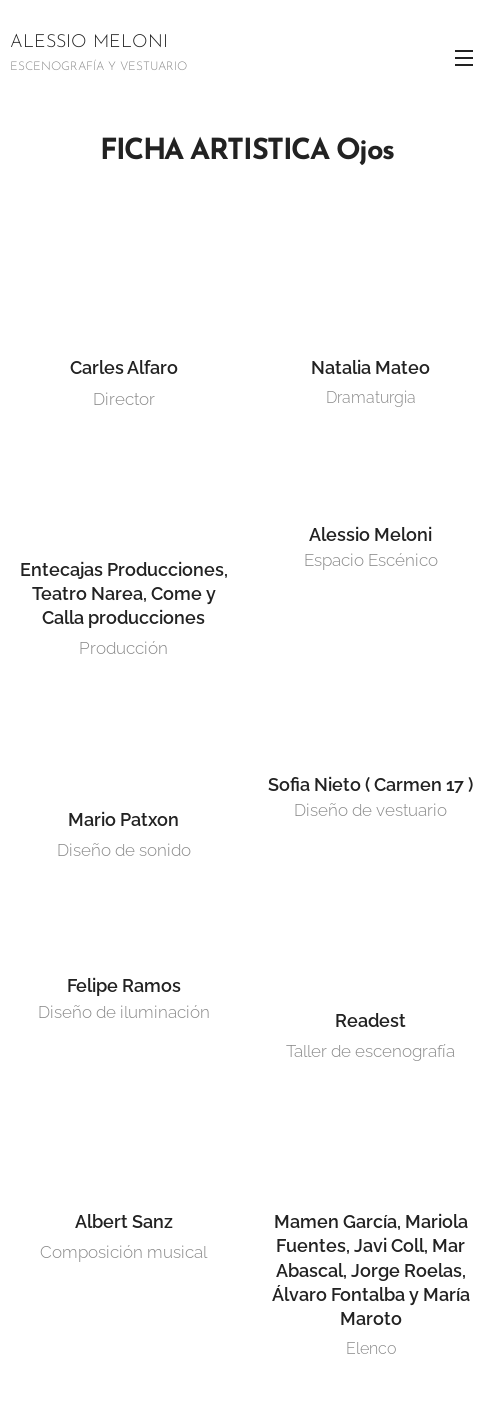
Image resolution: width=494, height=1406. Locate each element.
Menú (464, 58)
